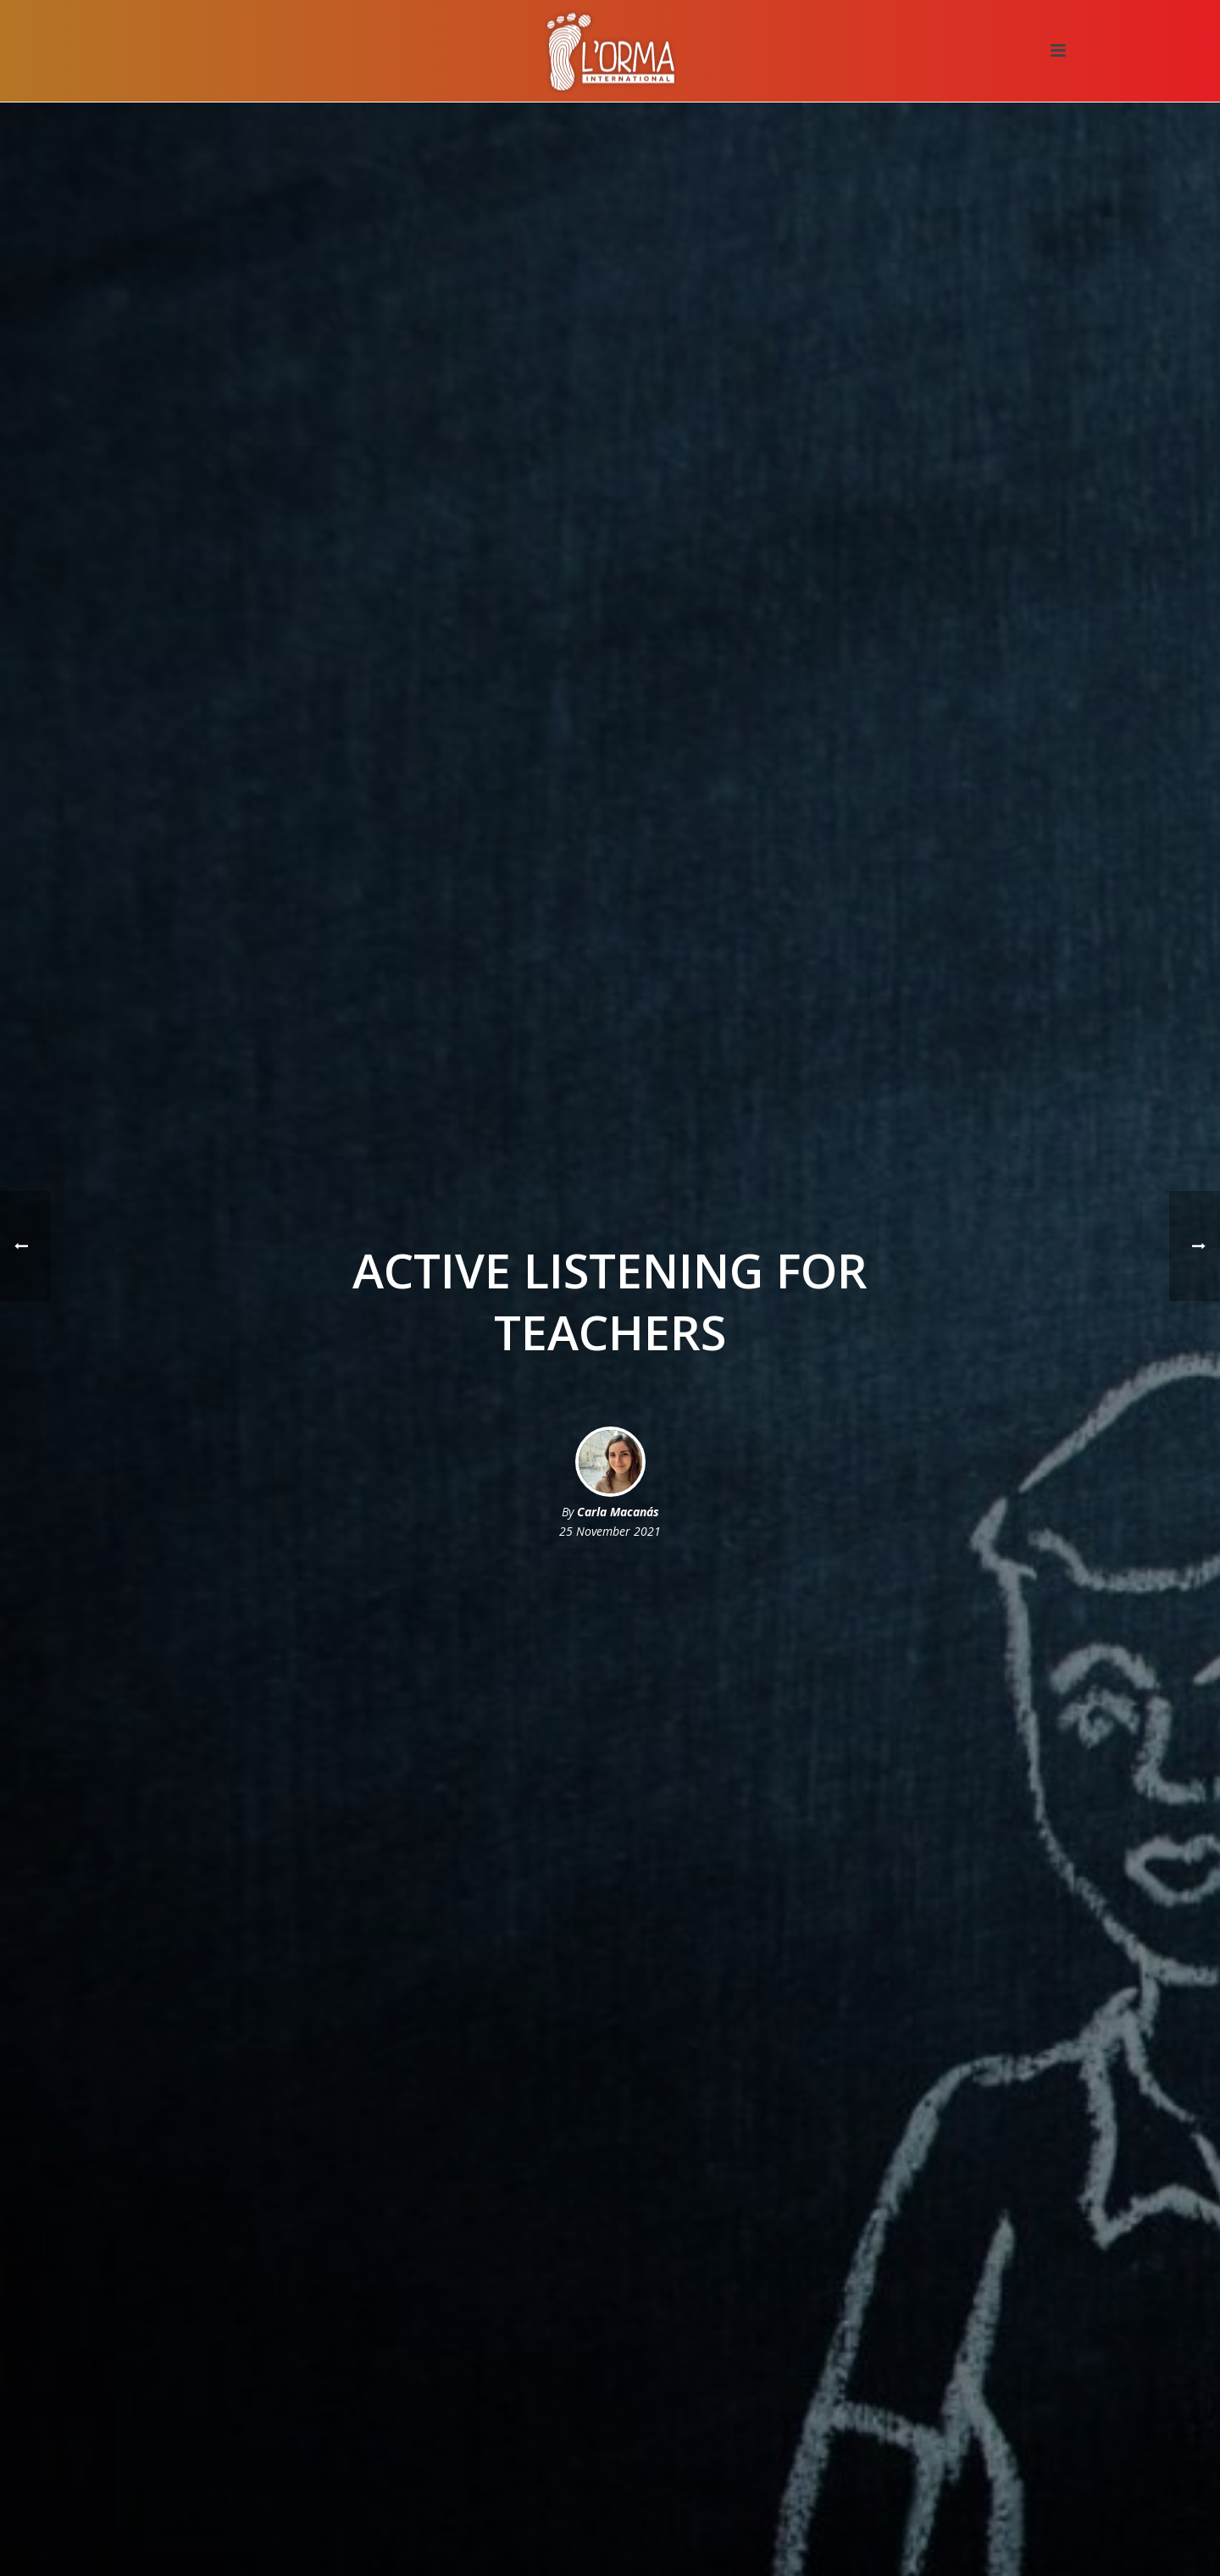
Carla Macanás (618, 1512)
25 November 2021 (610, 1531)
